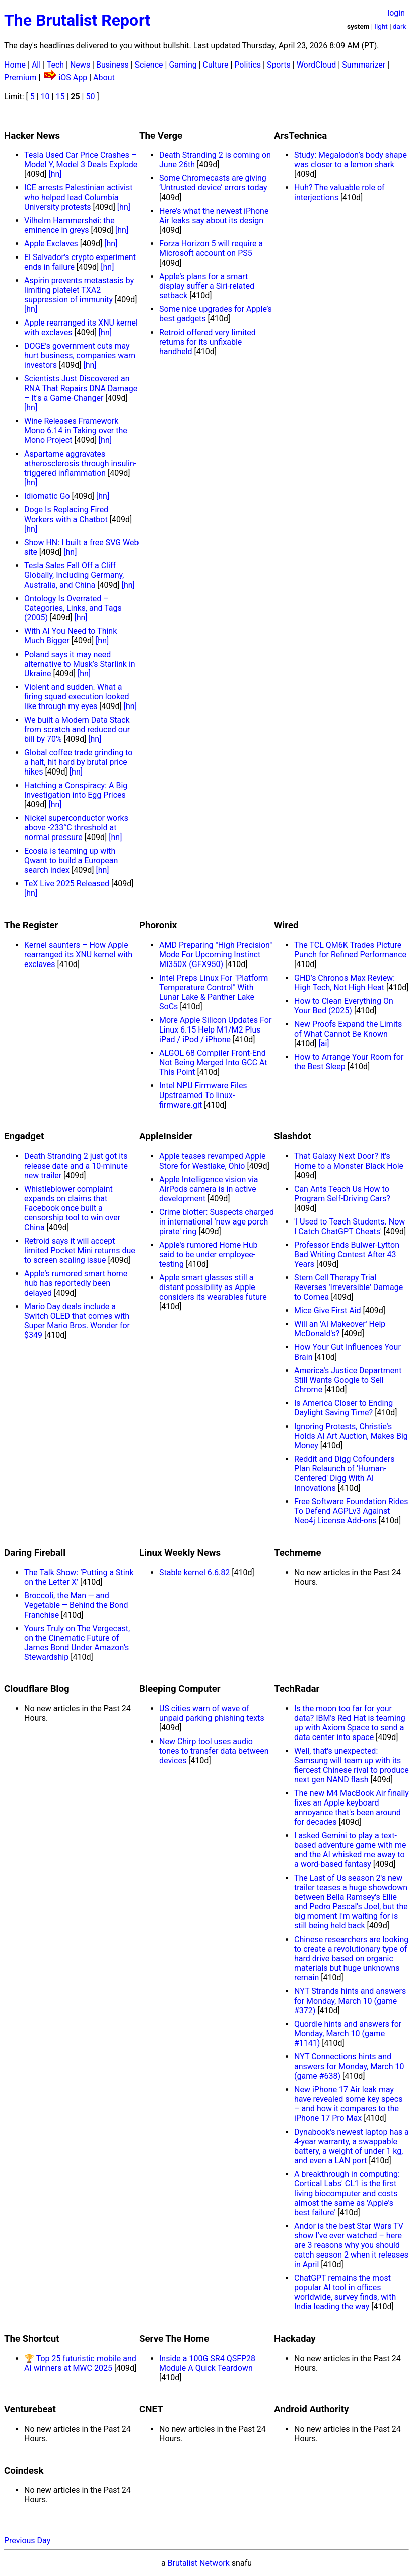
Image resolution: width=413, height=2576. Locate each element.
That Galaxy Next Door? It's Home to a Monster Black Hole (348, 1161)
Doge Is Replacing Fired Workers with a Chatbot (66, 514)
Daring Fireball (34, 1552)
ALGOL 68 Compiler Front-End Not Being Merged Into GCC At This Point (213, 1062)
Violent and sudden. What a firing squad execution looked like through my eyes (76, 696)
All (36, 65)
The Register (31, 925)
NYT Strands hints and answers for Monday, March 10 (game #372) (350, 2000)
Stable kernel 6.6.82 (194, 1572)
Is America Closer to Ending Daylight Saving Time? (343, 1408)
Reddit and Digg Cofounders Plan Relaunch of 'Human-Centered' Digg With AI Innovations (344, 1473)
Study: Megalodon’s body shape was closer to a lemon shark (350, 159)
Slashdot (292, 1136)
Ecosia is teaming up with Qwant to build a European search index (71, 860)
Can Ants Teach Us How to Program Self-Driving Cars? (342, 1193)
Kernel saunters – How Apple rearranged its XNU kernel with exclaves (78, 954)
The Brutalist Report (77, 20)
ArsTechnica (300, 135)
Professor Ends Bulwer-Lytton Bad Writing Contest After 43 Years (346, 1254)
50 (90, 96)
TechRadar (296, 1688)
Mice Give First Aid (327, 1310)
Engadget (24, 1136)
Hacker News (32, 135)
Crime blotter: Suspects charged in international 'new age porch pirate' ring (216, 1221)
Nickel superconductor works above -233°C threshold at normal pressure (76, 827)
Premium (20, 77)
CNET (151, 2409)
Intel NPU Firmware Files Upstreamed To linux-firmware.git (203, 1095)
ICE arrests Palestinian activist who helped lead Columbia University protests (78, 197)
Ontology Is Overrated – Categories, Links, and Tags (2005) (73, 608)
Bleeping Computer (180, 1688)
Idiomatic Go (47, 496)
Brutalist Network (199, 2563)
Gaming (182, 65)
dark (399, 26)
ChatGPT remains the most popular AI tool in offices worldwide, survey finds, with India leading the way (345, 2292)
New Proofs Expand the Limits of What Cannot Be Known (348, 1029)
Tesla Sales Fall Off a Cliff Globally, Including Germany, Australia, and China (74, 575)
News (80, 65)
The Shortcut (31, 2338)
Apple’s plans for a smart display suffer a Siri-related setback (206, 286)
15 (59, 96)
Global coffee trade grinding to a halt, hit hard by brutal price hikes (78, 762)
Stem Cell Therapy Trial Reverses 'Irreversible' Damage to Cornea (348, 1287)
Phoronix (158, 925)
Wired (286, 925)
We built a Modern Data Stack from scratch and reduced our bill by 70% (77, 729)
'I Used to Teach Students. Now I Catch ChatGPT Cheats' (349, 1226)
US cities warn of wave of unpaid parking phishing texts (211, 1713)
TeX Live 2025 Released (66, 883)
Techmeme (297, 1552)
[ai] (323, 1043)
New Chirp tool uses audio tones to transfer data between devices (213, 1750)
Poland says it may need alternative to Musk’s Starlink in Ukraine (79, 664)
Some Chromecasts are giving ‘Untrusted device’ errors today (213, 182)
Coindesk (23, 2470)
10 (45, 96)
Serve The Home (174, 2338)
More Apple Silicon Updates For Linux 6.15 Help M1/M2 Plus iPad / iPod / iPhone (215, 1029)
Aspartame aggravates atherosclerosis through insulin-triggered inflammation (80, 463)
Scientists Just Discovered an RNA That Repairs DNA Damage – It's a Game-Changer (80, 388)
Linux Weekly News (180, 1552)
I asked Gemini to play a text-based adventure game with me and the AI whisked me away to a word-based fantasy (350, 1850)
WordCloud (316, 65)
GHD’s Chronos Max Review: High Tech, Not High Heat (344, 982)
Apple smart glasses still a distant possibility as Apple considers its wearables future (213, 1287)
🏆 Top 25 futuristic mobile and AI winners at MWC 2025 (80, 2363)
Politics (247, 65)
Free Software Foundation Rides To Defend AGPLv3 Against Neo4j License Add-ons (351, 1511)
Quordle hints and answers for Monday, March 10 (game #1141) (347, 2033)
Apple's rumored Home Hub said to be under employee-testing (208, 1254)
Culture (216, 65)
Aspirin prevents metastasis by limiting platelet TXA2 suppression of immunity (79, 290)
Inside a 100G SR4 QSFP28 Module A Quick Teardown (207, 2363)
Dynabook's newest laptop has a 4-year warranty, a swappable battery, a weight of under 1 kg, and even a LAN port (351, 2146)
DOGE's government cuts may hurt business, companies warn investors (79, 355)
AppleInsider (165, 1136)
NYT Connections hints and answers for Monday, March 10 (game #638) (349, 2066)
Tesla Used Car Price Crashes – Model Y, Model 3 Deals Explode (80, 159)
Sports (279, 65)
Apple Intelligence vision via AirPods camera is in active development (208, 1189)
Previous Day (27, 2540)
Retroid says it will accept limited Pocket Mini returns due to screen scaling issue (79, 1250)
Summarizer (363, 65)
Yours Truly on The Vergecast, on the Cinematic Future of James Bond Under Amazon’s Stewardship (77, 1643)
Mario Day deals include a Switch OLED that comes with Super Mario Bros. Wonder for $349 (77, 1321)
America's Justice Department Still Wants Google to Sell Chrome (347, 1380)
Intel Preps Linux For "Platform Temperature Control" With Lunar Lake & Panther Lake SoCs (213, 992)
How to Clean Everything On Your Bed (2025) (343, 1005)
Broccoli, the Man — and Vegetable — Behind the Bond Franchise (76, 1605)
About (104, 77)
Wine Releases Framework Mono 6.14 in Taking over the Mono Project (75, 430)
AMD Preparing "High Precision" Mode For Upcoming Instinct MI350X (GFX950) (215, 954)
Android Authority (311, 2409)
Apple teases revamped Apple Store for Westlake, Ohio (212, 1161)
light (381, 26)
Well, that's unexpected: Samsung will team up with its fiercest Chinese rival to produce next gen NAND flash (351, 1765)
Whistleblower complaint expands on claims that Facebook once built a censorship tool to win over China (72, 1208)
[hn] (54, 174)
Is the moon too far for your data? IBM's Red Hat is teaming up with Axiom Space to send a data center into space (349, 1723)
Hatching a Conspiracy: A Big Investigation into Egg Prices (75, 790)
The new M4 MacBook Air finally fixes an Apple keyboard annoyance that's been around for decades (351, 1807)
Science (149, 65)
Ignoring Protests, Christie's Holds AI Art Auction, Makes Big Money (351, 1436)
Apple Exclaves (51, 243)
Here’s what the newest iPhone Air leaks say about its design (213, 215)
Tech (55, 65)
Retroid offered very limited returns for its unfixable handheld (207, 342)
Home (15, 65)
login (396, 13)
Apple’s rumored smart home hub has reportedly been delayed (75, 1283)
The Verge (160, 135)
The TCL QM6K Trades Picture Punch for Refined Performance (350, 949)
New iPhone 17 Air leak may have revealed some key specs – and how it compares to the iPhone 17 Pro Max (348, 2104)
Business (112, 65)
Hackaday (295, 2338)
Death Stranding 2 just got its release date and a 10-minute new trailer (76, 1165)
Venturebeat (30, 2409)
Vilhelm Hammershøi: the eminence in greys (69, 225)
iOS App (72, 77)
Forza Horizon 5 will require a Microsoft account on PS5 (211, 248)
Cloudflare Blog (37, 1688)
